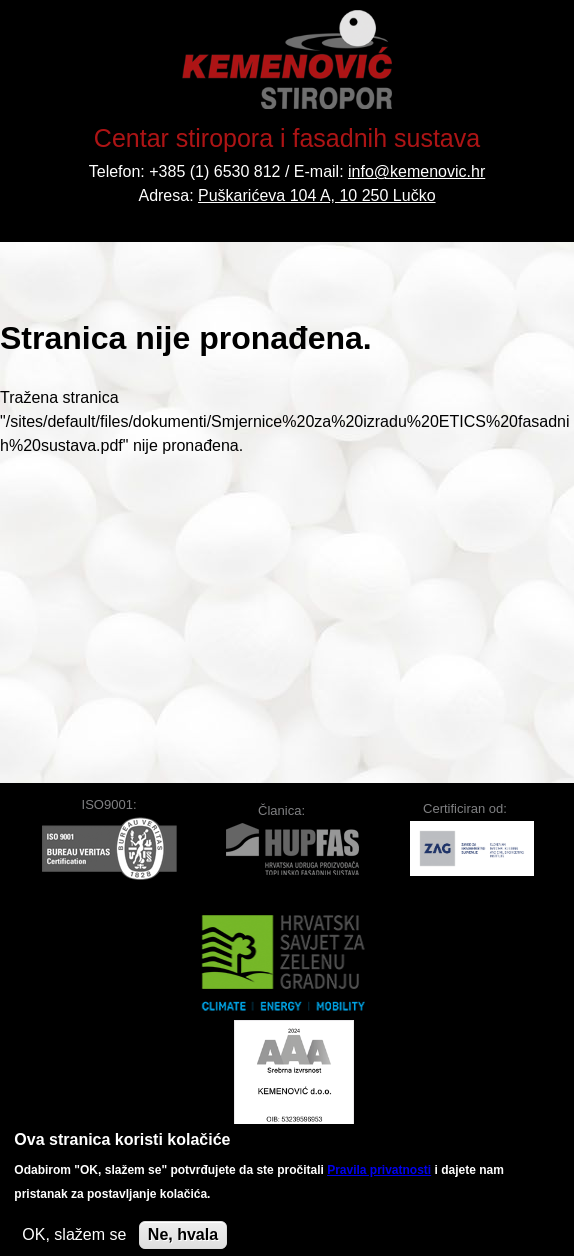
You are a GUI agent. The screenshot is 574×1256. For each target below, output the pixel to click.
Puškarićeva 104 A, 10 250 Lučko (317, 195)
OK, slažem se (74, 1238)
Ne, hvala (183, 1238)
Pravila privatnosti (379, 1174)
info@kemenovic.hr (416, 171)
